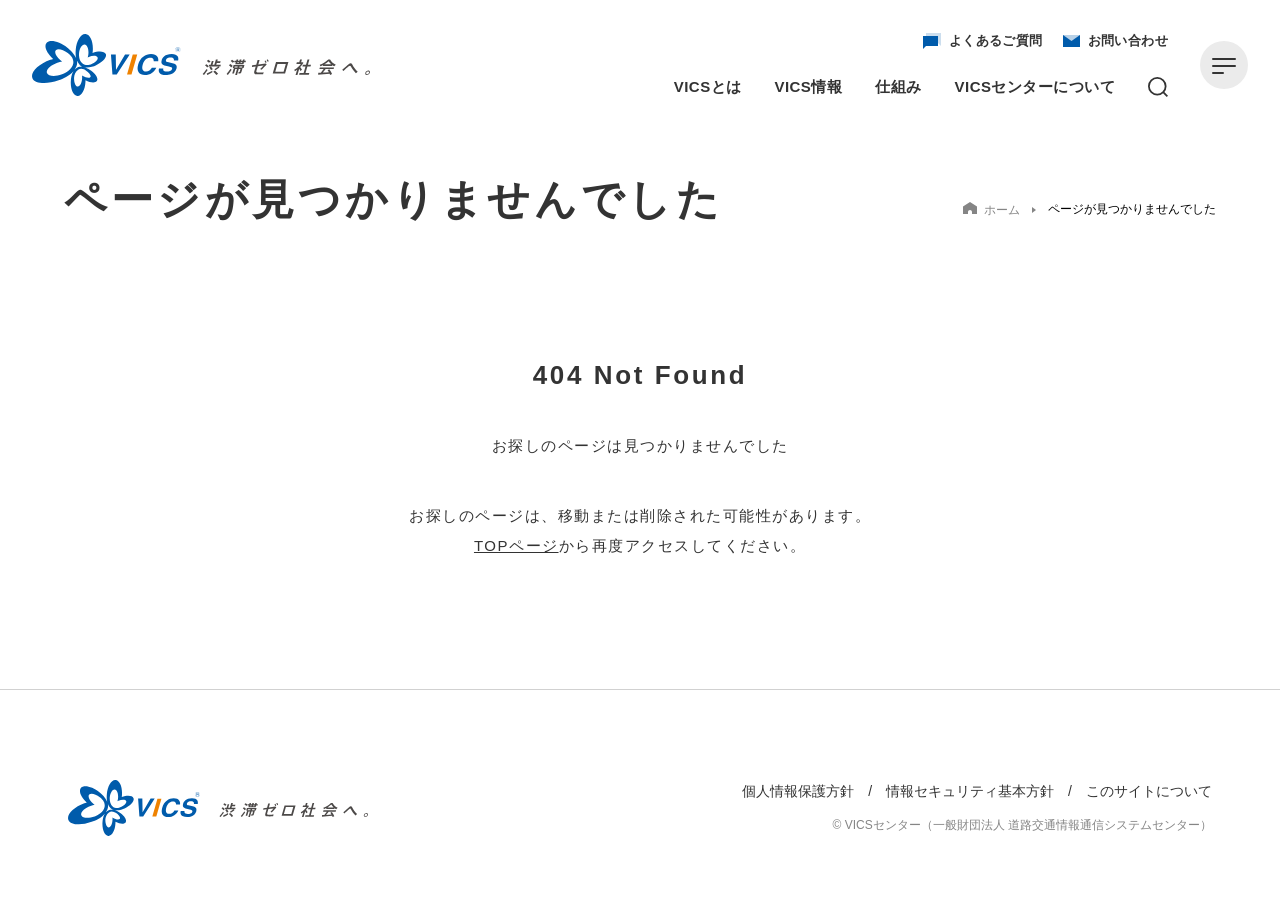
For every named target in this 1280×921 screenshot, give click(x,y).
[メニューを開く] (1224, 65)
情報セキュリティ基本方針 (970, 791)
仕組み (898, 86)
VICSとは (708, 86)
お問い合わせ (1115, 41)
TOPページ (516, 545)
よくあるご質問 (983, 41)
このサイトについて (1149, 791)
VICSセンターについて (1035, 86)
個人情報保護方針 (798, 791)
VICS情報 (809, 86)
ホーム (991, 209)
